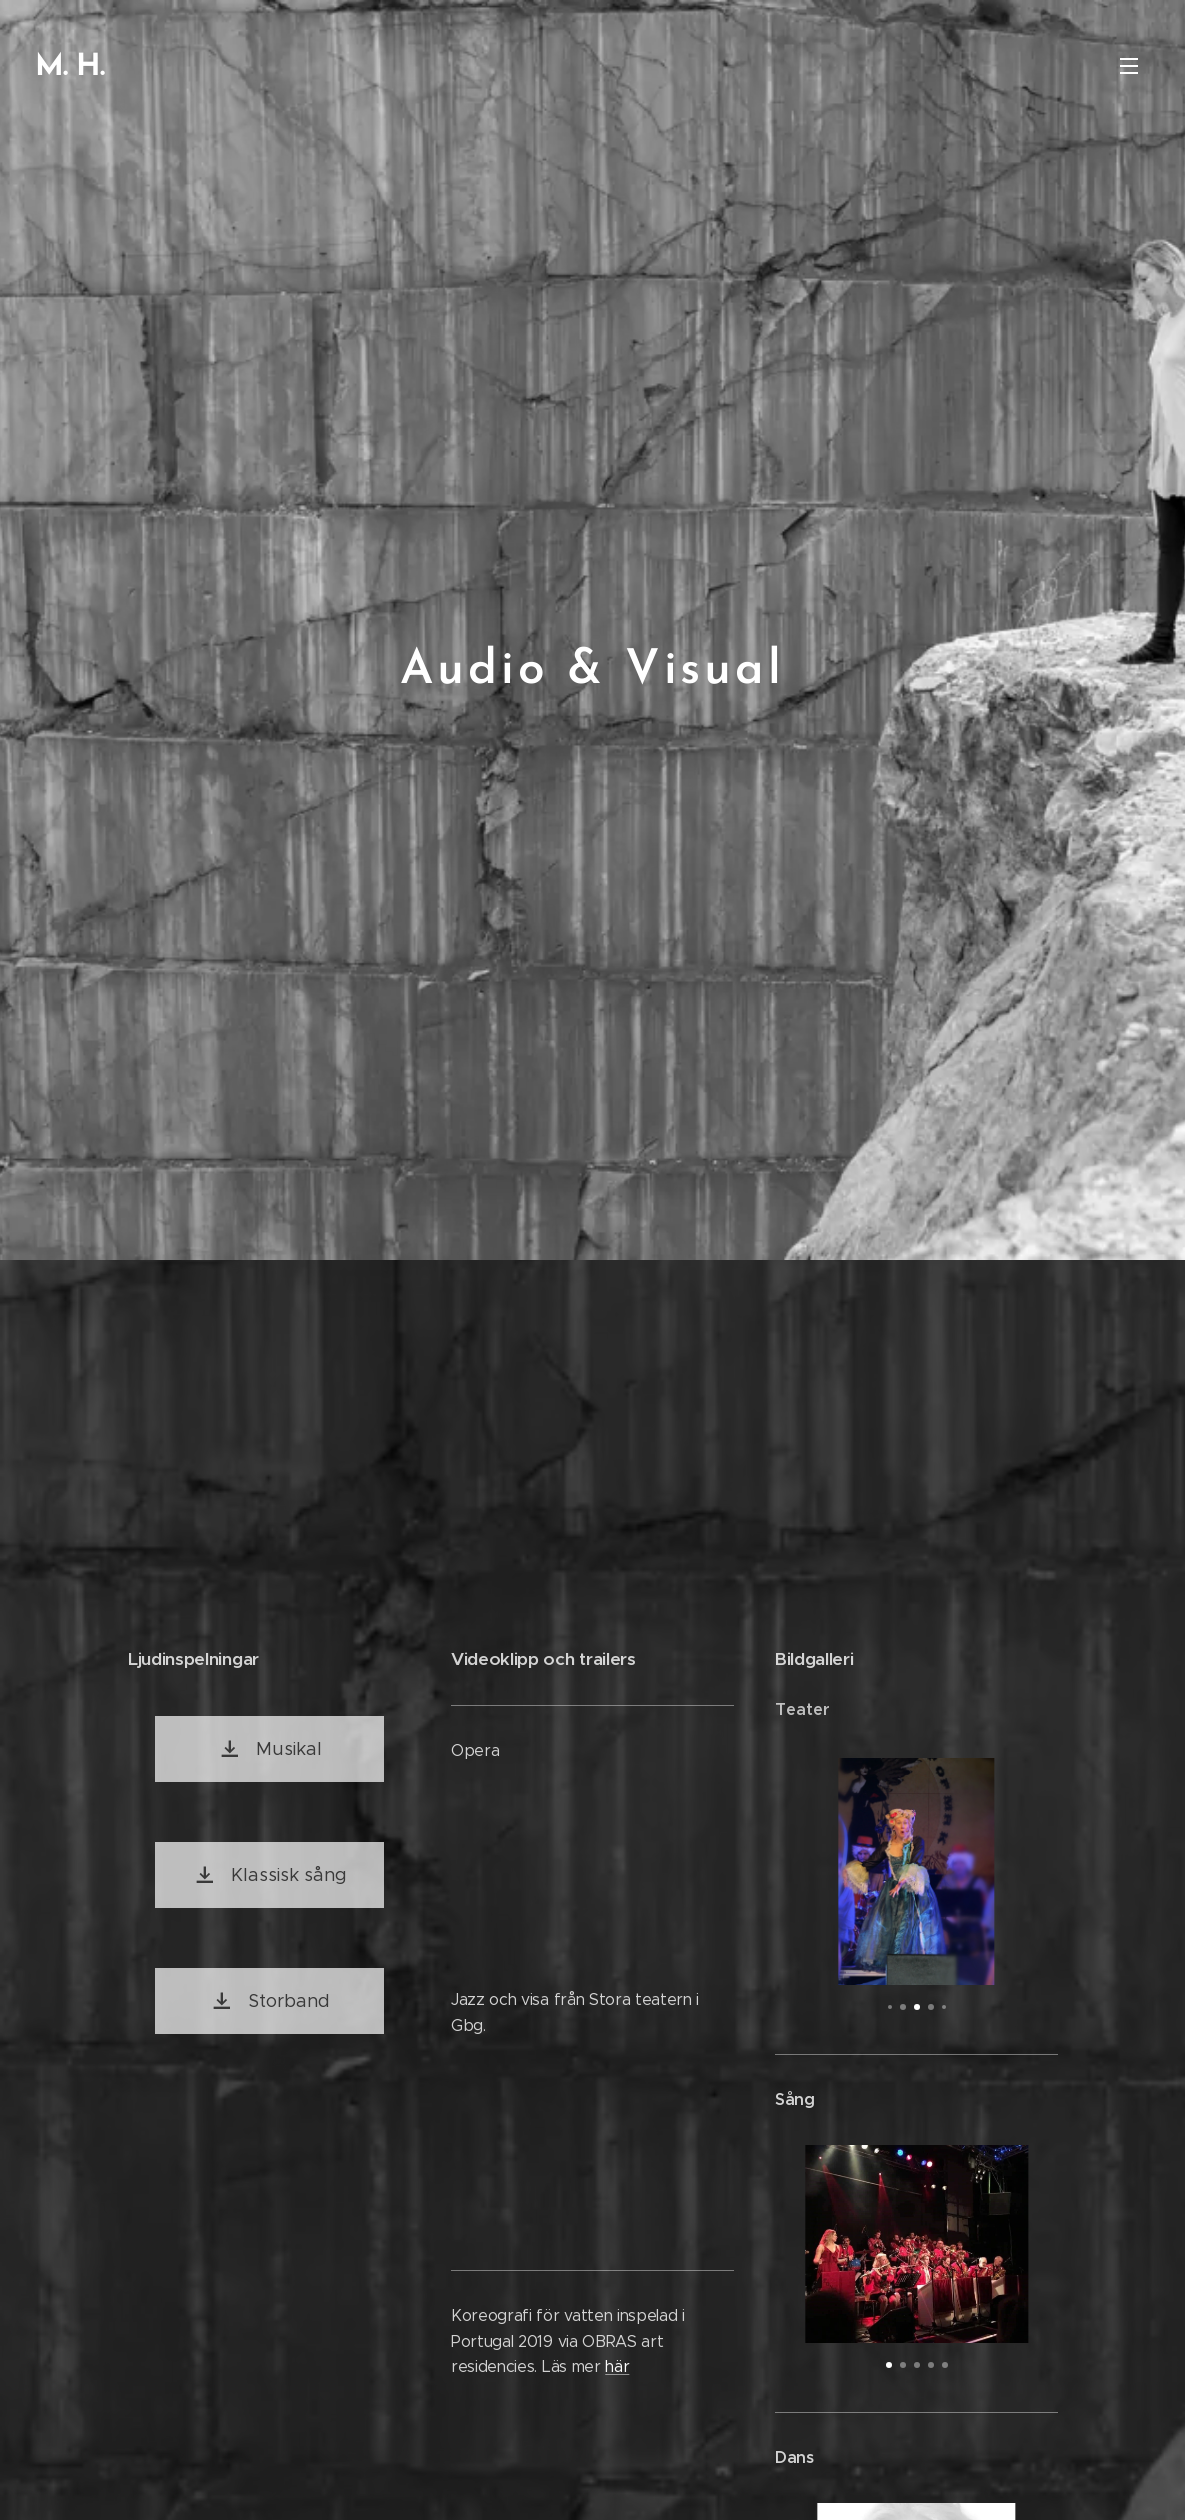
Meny (1129, 66)
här (617, 2366)
